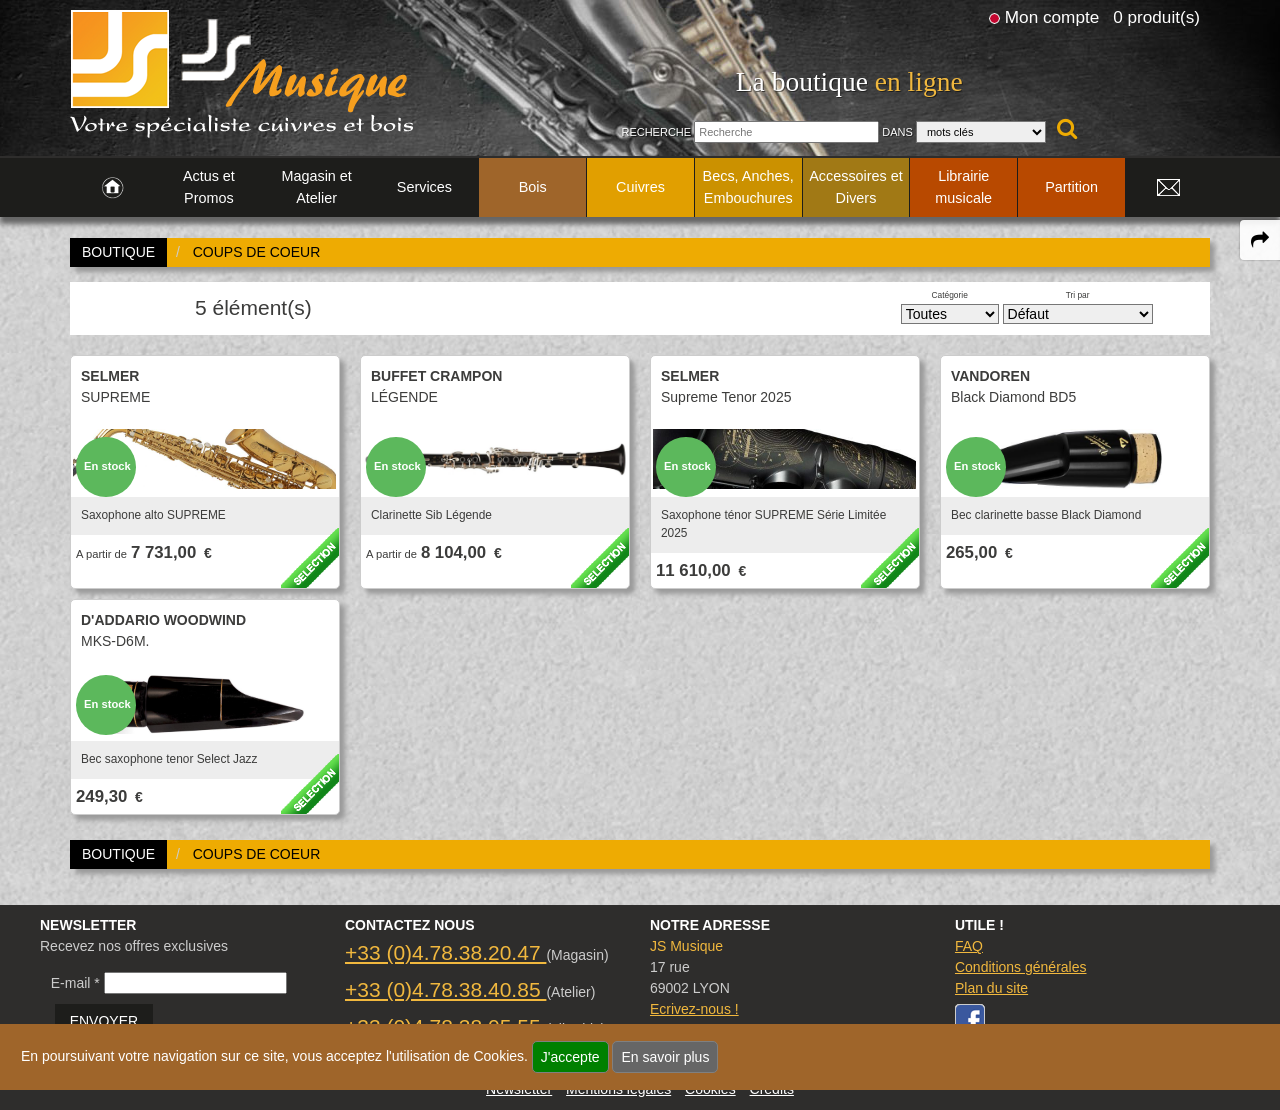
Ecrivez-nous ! (694, 1009)
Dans (897, 132)
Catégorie (950, 295)
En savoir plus (665, 1057)
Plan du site (991, 988)
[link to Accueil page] (112, 188)
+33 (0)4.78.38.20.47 (445, 952)
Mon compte (1052, 17)
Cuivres (640, 187)
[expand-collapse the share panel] (1260, 240)
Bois (533, 187)
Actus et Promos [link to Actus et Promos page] (209, 187)
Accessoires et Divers (856, 187)
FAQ (969, 946)
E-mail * (75, 983)
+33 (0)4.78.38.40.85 (445, 989)
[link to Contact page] (1168, 188)
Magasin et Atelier (316, 187)
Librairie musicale (963, 187)
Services (424, 187)
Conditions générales (1021, 967)
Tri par (1078, 295)
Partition (1071, 187)
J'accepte (570, 1057)
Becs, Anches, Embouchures (748, 187)
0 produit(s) (1156, 17)
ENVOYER (104, 1021)
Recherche (656, 132)
